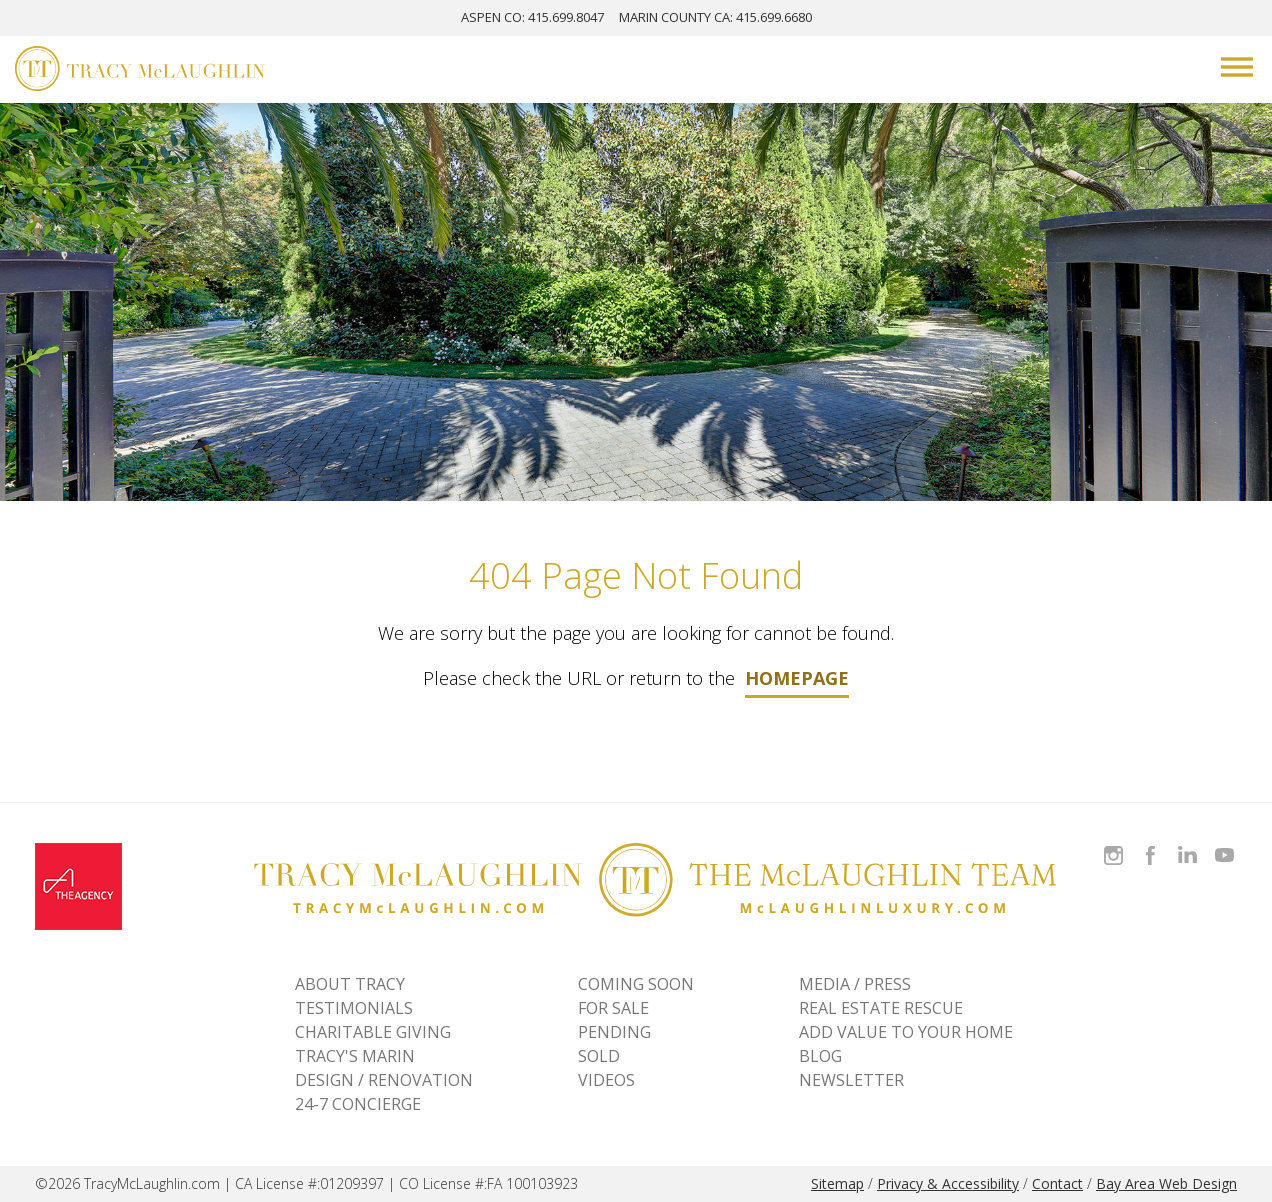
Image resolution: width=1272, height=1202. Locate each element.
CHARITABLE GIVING (373, 1032)
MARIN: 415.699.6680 (715, 17)
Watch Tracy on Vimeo (1226, 843)
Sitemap (837, 1183)
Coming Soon (636, 984)
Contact (1057, 1183)
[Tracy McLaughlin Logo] (140, 71)
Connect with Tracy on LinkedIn (1187, 843)
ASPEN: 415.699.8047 (532, 17)
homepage (797, 678)
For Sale (613, 1008)
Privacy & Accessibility (948, 1183)
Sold (599, 1056)
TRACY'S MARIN (355, 1056)
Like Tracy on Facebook (1153, 843)
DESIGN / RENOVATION (384, 1080)
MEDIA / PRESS (855, 984)
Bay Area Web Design (1166, 1183)
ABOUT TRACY (350, 984)
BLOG (820, 1056)
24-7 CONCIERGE (358, 1104)
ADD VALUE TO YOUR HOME (906, 1032)
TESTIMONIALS (354, 1008)
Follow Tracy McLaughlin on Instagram (1113, 843)
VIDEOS (606, 1080)
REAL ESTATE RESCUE (881, 1008)
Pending (614, 1032)
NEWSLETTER (851, 1080)
